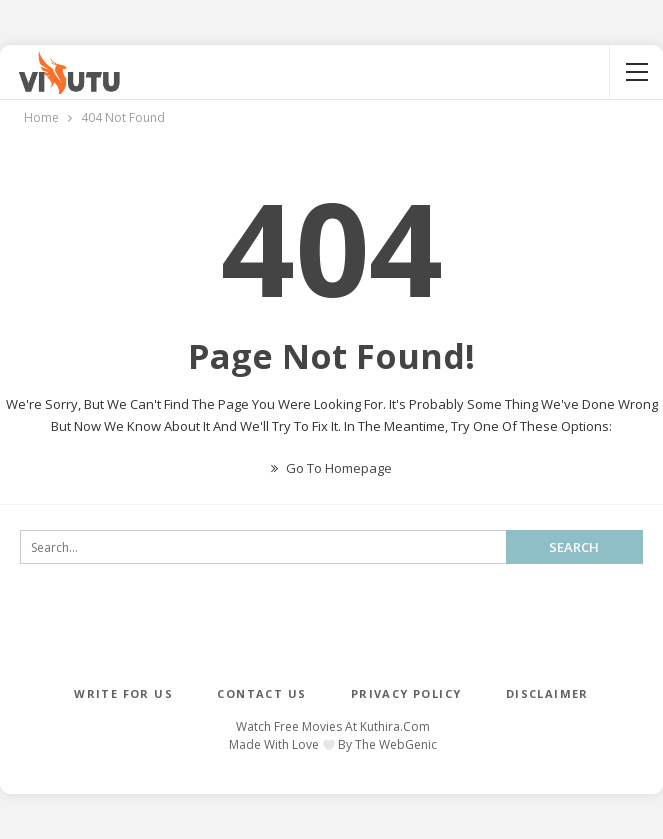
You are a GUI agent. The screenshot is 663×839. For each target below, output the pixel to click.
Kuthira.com (395, 726)
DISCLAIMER (547, 693)
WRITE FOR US (123, 693)
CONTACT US (261, 693)
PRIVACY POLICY (406, 693)
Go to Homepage (331, 468)
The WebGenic (396, 744)
